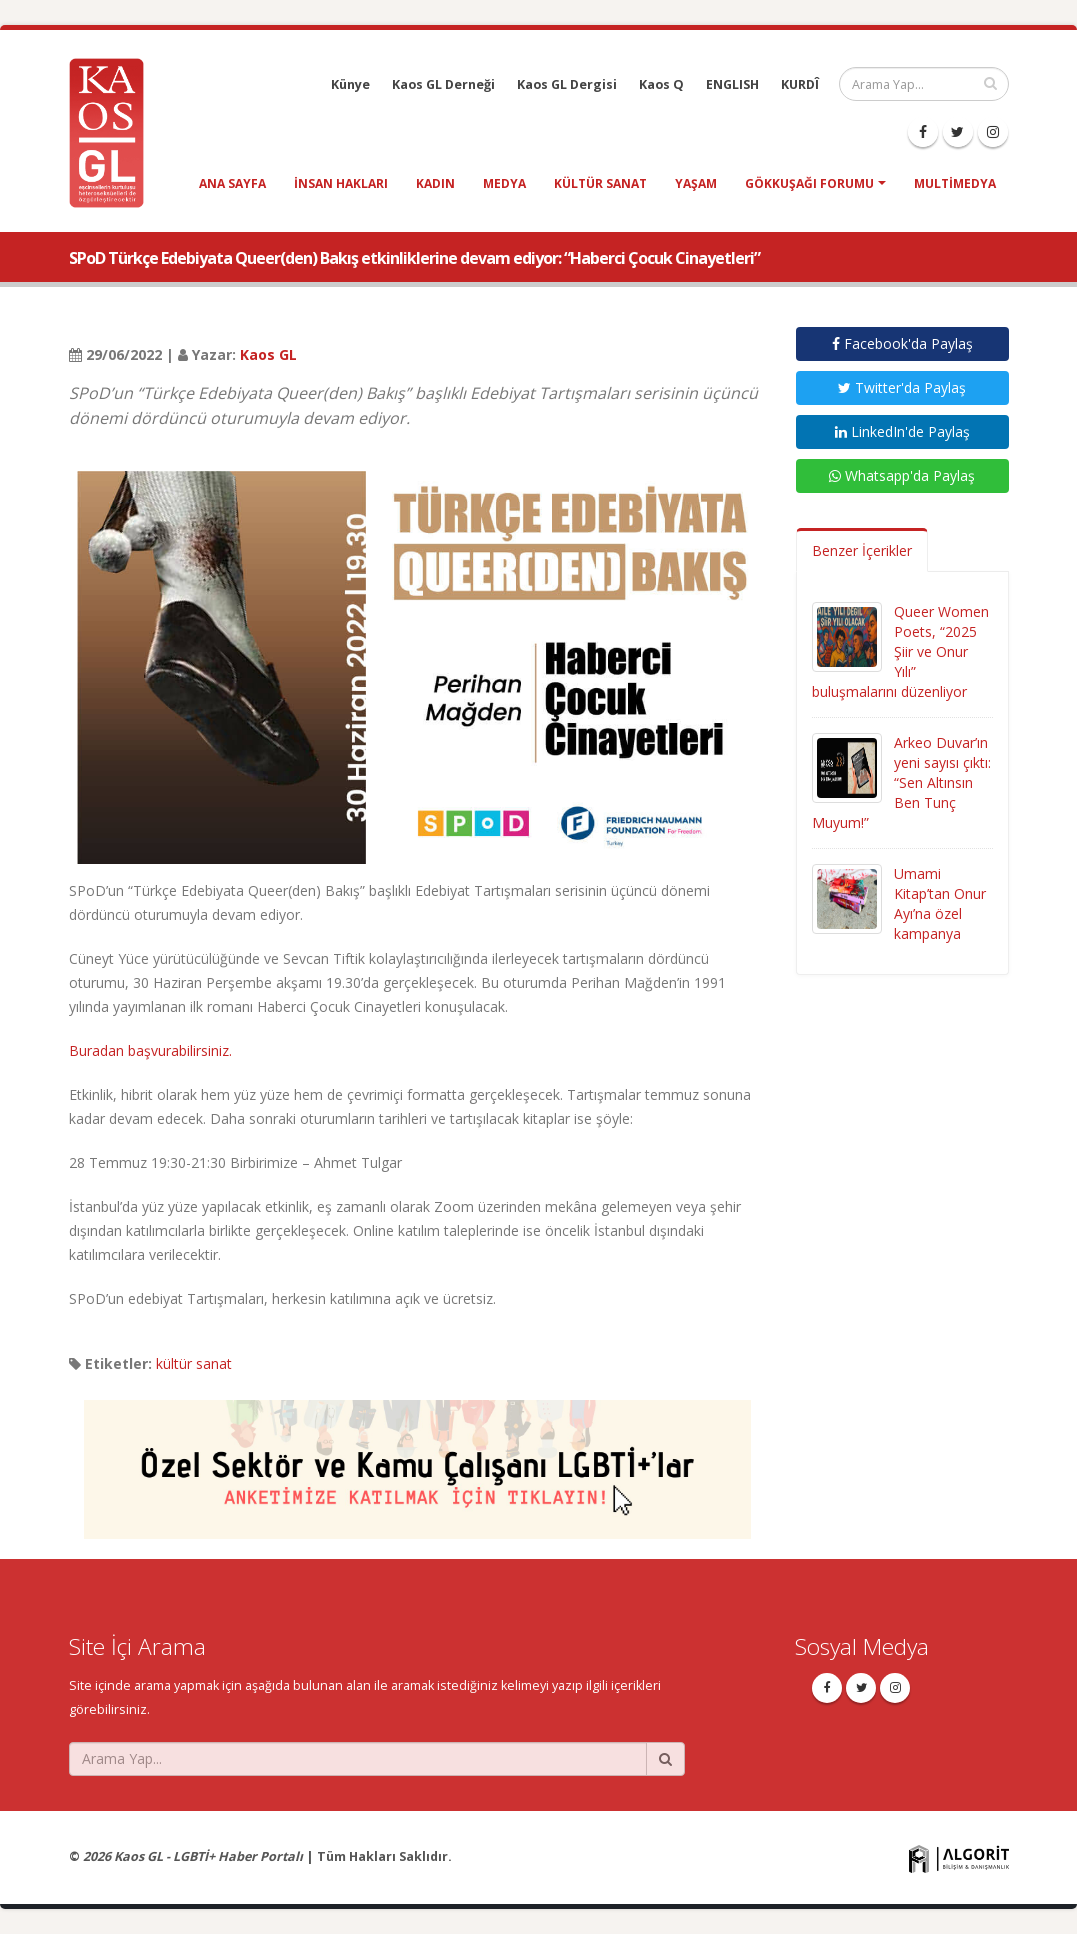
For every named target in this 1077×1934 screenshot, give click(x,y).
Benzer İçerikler (862, 550)
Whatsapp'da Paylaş (902, 475)
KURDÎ (800, 84)
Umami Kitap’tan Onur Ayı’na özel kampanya (940, 903)
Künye (350, 84)
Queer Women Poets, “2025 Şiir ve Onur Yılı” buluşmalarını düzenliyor (900, 651)
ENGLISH (732, 84)
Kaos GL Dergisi (567, 84)
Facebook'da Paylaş (902, 343)
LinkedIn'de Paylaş (902, 431)
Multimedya (955, 183)
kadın (435, 183)
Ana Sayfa (232, 183)
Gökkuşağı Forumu (809, 183)
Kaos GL (268, 354)
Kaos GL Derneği (443, 84)
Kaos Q (661, 84)
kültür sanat (600, 183)
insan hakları (341, 183)
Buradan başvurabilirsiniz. (150, 1050)
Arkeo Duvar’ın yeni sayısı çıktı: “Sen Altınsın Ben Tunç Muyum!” (901, 782)
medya (504, 183)
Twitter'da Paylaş (902, 387)
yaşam (696, 183)
